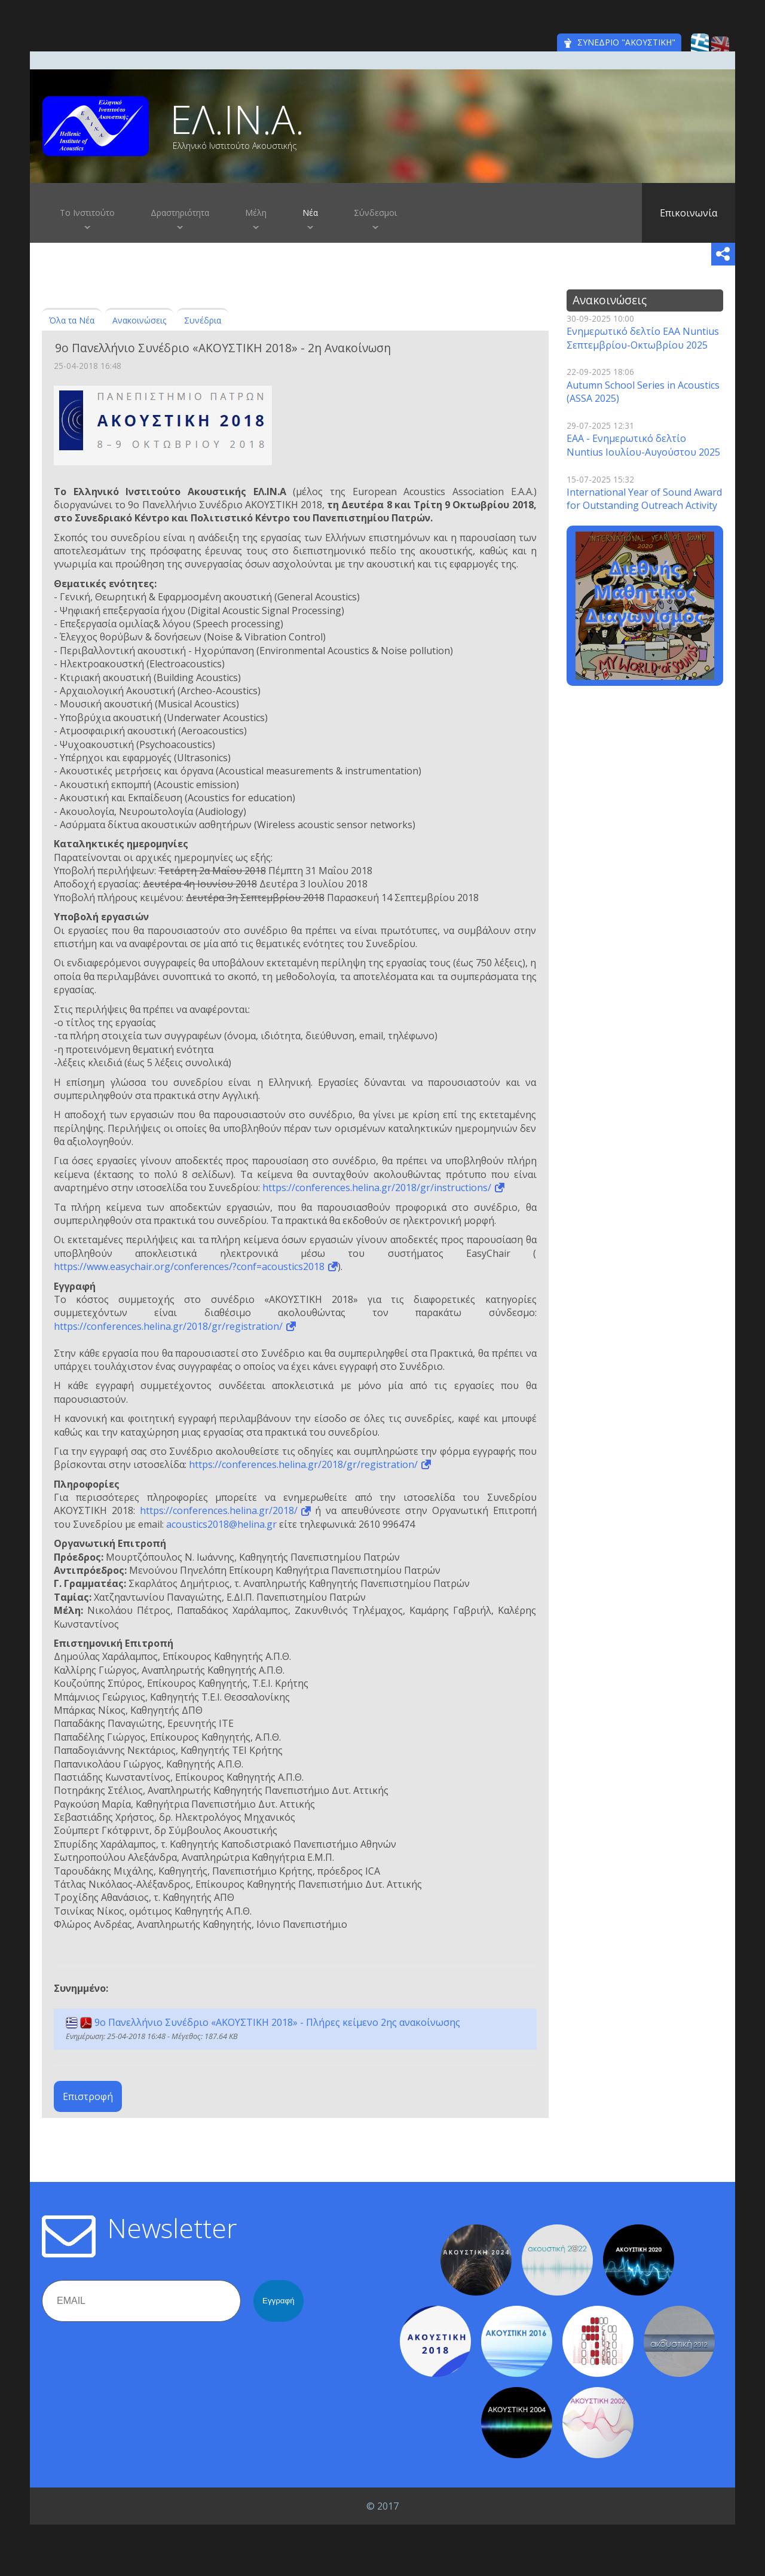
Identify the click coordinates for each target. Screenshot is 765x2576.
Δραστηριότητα (180, 212)
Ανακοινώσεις (139, 320)
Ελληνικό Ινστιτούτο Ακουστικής (234, 146)
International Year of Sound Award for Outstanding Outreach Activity (644, 499)
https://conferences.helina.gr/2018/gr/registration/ (168, 1326)
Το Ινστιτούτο (87, 212)
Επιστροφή (88, 2096)
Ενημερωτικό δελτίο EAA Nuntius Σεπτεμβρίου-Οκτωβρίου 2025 (643, 338)
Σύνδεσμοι (375, 212)
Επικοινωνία (688, 212)
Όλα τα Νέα (71, 320)
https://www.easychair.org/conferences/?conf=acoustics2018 (189, 1266)
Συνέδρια (202, 320)
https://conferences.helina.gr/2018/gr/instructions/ (376, 1187)
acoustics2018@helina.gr (221, 1524)
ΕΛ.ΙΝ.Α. (237, 119)
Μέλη (256, 212)
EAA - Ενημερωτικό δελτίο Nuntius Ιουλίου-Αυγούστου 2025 (643, 445)
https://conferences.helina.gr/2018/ (219, 1510)
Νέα (310, 212)
